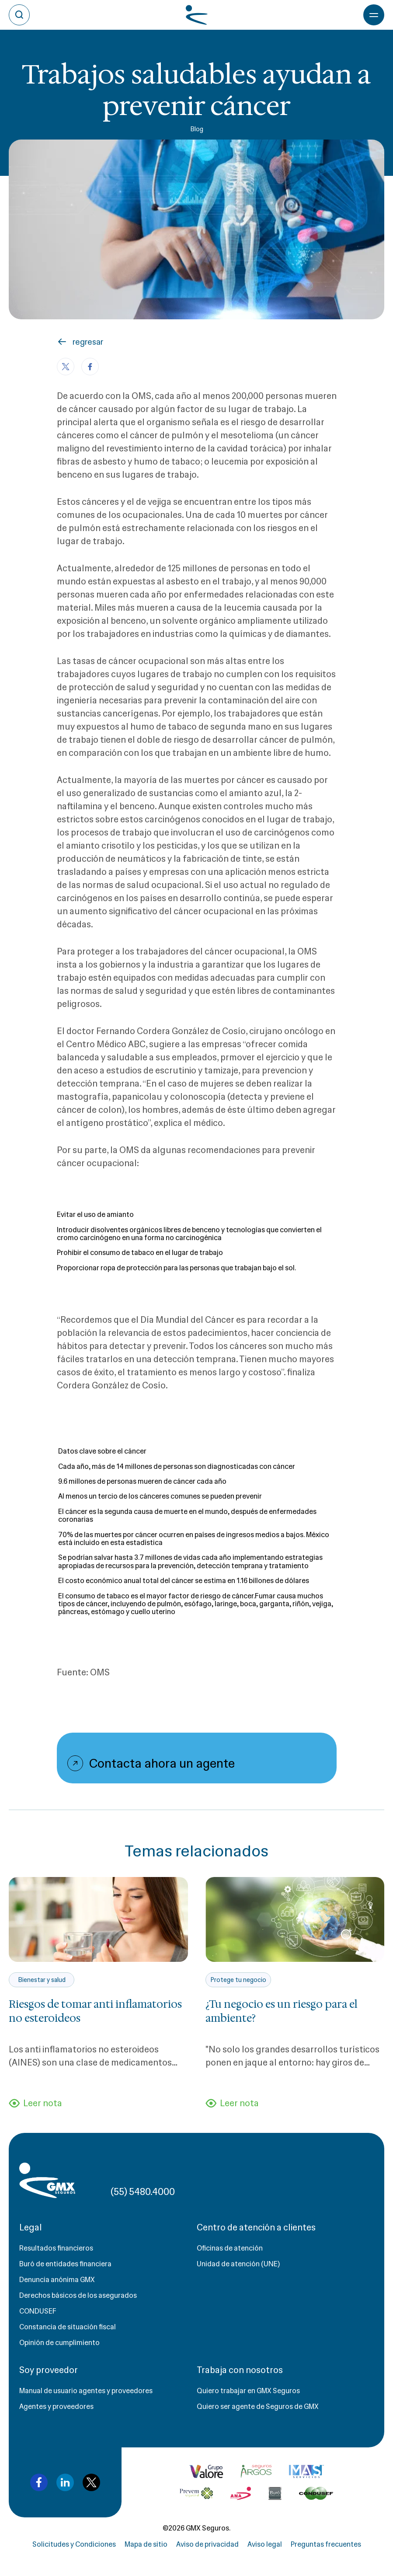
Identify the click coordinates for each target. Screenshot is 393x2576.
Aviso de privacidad (207, 2544)
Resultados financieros (56, 2248)
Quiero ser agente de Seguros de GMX (258, 2406)
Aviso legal (264, 2544)
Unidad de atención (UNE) (238, 2263)
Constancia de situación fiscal (67, 2326)
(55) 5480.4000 (143, 2191)
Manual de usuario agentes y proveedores (86, 2390)
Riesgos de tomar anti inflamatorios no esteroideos (95, 2011)
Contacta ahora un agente (162, 1763)
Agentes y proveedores (56, 2406)
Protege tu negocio (238, 1980)
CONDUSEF (37, 2311)
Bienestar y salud (42, 1980)
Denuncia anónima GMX (57, 2279)
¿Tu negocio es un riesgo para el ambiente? (281, 2011)
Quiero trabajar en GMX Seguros (248, 2390)
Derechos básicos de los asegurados (78, 2295)
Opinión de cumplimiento (59, 2342)
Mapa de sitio (146, 2544)
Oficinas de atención (230, 2248)
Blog (196, 129)
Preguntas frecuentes (326, 2544)
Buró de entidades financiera (65, 2263)
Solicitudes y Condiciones (74, 2544)
